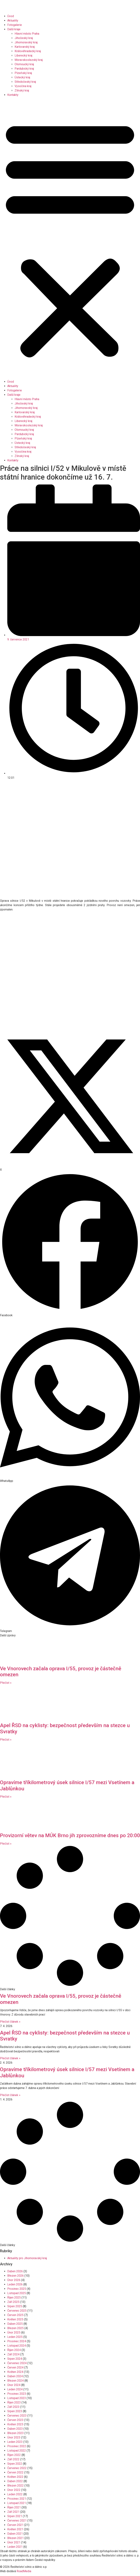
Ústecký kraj (22, 77)
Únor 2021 (13, 2542)
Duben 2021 (15, 2533)
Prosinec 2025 (16, 2288)
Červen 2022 (15, 2472)
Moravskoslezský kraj (29, 60)
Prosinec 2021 (16, 2498)
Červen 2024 (15, 2367)
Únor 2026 (13, 2280)
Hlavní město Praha (27, 33)
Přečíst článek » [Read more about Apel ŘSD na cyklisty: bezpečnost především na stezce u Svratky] (10, 2058)
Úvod (10, 16)
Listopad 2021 (16, 2503)
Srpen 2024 (14, 2358)
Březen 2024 (15, 2380)
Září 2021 (13, 2512)
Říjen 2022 (14, 2455)
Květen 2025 (15, 2319)
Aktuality (12, 20)
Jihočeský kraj (24, 38)
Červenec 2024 (17, 2363)
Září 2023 (13, 2407)
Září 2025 (13, 2302)
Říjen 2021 (14, 2507)
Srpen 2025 (14, 2306)
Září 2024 (13, 2354)
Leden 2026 (15, 2284)
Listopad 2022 (16, 2450)
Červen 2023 (15, 2420)
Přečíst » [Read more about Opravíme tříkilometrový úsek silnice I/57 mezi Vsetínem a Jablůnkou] (5, 1796)
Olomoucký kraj (24, 64)
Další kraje (13, 29)
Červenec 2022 (17, 2468)
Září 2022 (13, 2459)
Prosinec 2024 (16, 2341)
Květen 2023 (15, 2424)
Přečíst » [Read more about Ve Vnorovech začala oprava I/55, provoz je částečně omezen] (5, 1682)
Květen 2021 (15, 2529)
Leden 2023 (15, 2442)
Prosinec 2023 (16, 2393)
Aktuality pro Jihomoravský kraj (27, 2258)
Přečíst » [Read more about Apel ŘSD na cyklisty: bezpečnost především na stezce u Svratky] (5, 1739)
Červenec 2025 (17, 2310)
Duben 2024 (15, 2376)
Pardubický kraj (24, 68)
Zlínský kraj (22, 90)
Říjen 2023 (14, 2402)
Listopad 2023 (16, 2398)
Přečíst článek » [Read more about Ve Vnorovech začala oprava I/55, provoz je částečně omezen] (10, 2021)
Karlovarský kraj (25, 46)
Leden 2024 (15, 2389)
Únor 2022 (13, 2490)
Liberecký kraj (23, 55)
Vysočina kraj (23, 86)
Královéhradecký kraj (28, 51)
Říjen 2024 (14, 2350)
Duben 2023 (15, 2428)
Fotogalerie (14, 25)
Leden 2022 (15, 2494)
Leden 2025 (15, 2337)
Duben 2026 (15, 2271)
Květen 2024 (15, 2372)
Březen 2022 (15, 2485)
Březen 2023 (15, 2433)
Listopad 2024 (16, 2345)
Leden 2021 (15, 2546)
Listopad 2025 (16, 2293)
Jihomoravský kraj (26, 42)
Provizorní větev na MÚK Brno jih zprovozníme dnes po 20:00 (70, 1835)
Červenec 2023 (17, 2415)
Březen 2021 (15, 2538)
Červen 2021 (15, 2525)
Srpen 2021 (14, 2516)
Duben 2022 (15, 2481)
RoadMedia (24, 2571)
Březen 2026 (15, 2275)
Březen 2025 (15, 2328)
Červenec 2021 (17, 2520)
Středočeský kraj (25, 81)
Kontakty (12, 95)
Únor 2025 (13, 2332)
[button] (70, 238)
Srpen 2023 (14, 2411)
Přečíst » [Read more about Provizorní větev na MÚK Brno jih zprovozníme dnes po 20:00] (5, 1843)
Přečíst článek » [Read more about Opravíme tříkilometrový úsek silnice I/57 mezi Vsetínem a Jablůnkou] (10, 2095)
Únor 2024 (13, 2385)
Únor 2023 (13, 2437)
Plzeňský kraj (23, 73)
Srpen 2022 (14, 2463)
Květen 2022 (15, 2477)
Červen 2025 (15, 2315)
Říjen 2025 (14, 2297)
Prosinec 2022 (16, 2446)
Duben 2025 (15, 2323)
